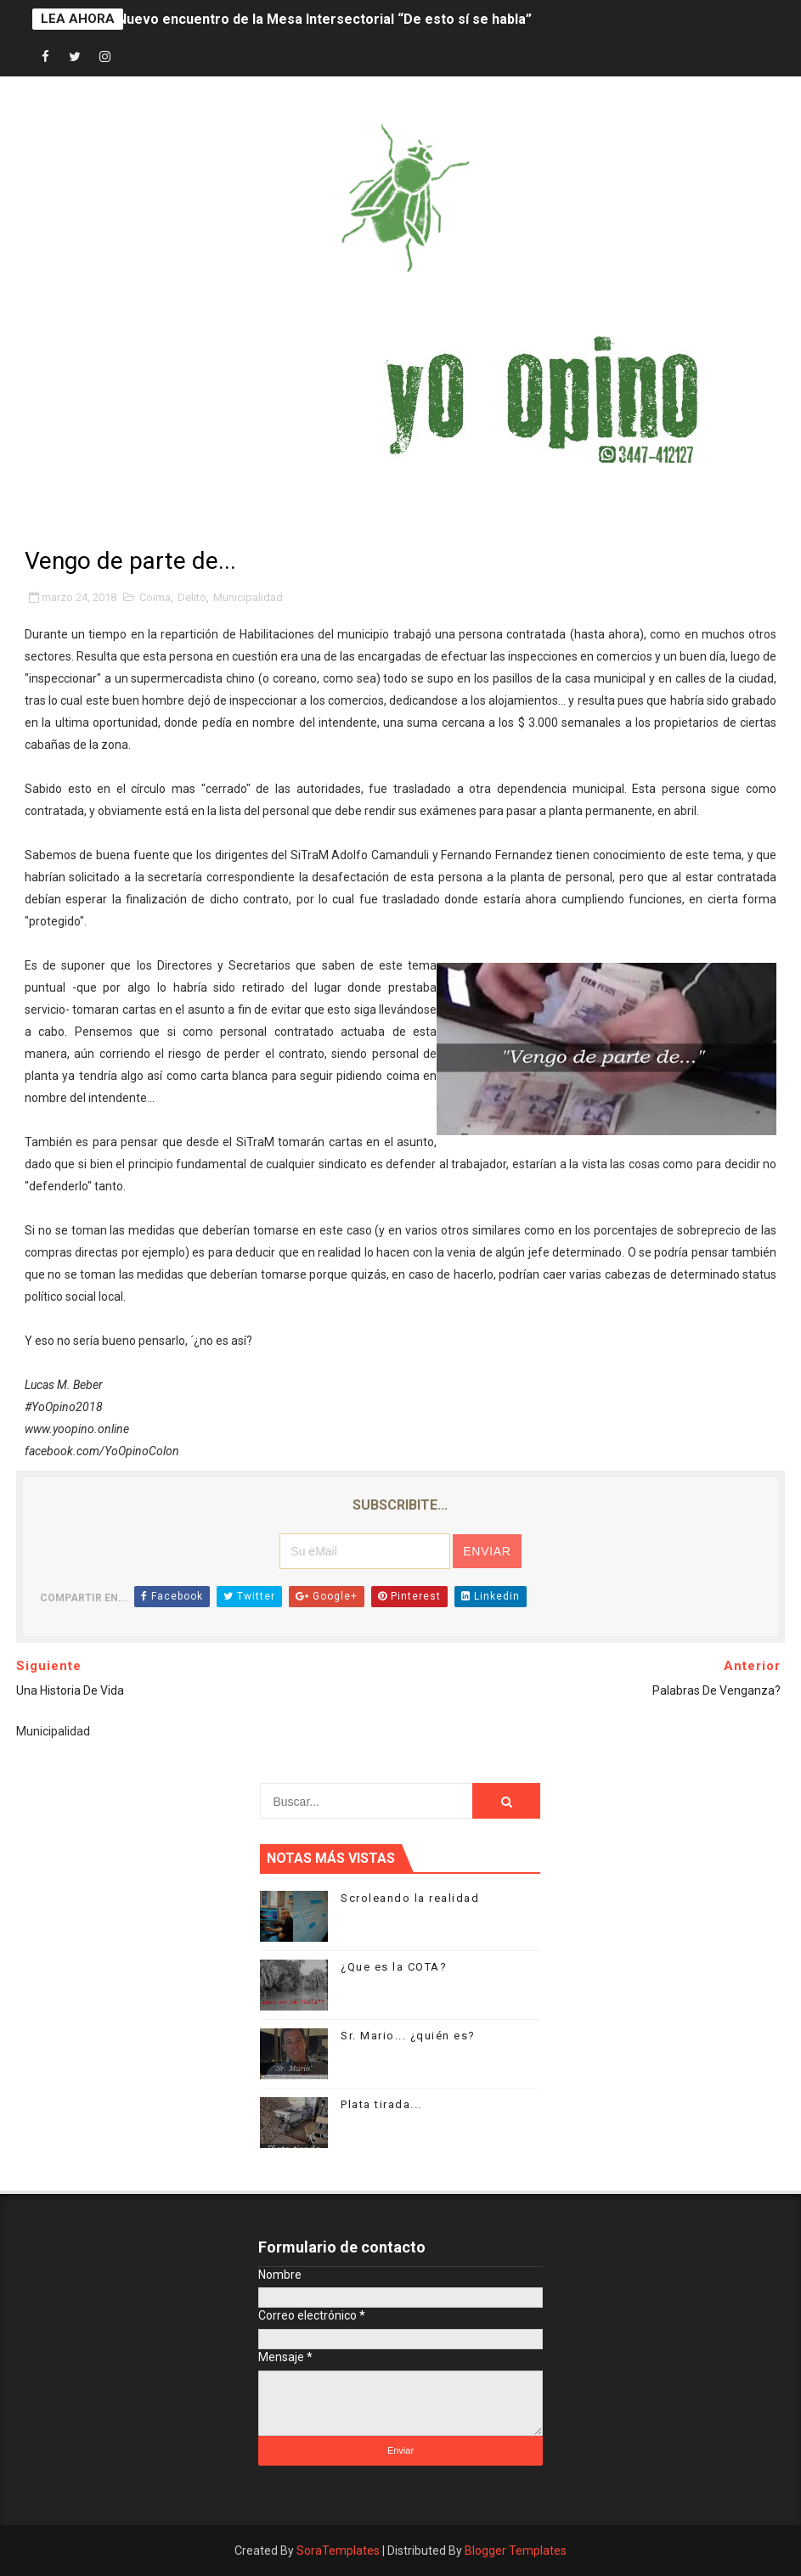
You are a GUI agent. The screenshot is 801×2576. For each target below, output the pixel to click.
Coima (155, 597)
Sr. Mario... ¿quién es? (408, 2035)
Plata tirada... (381, 2104)
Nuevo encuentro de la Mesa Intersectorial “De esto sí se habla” (324, 19)
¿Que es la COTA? (394, 1966)
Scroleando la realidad (410, 1898)
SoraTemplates (338, 2550)
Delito (192, 597)
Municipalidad (248, 597)
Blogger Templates (516, 2550)
